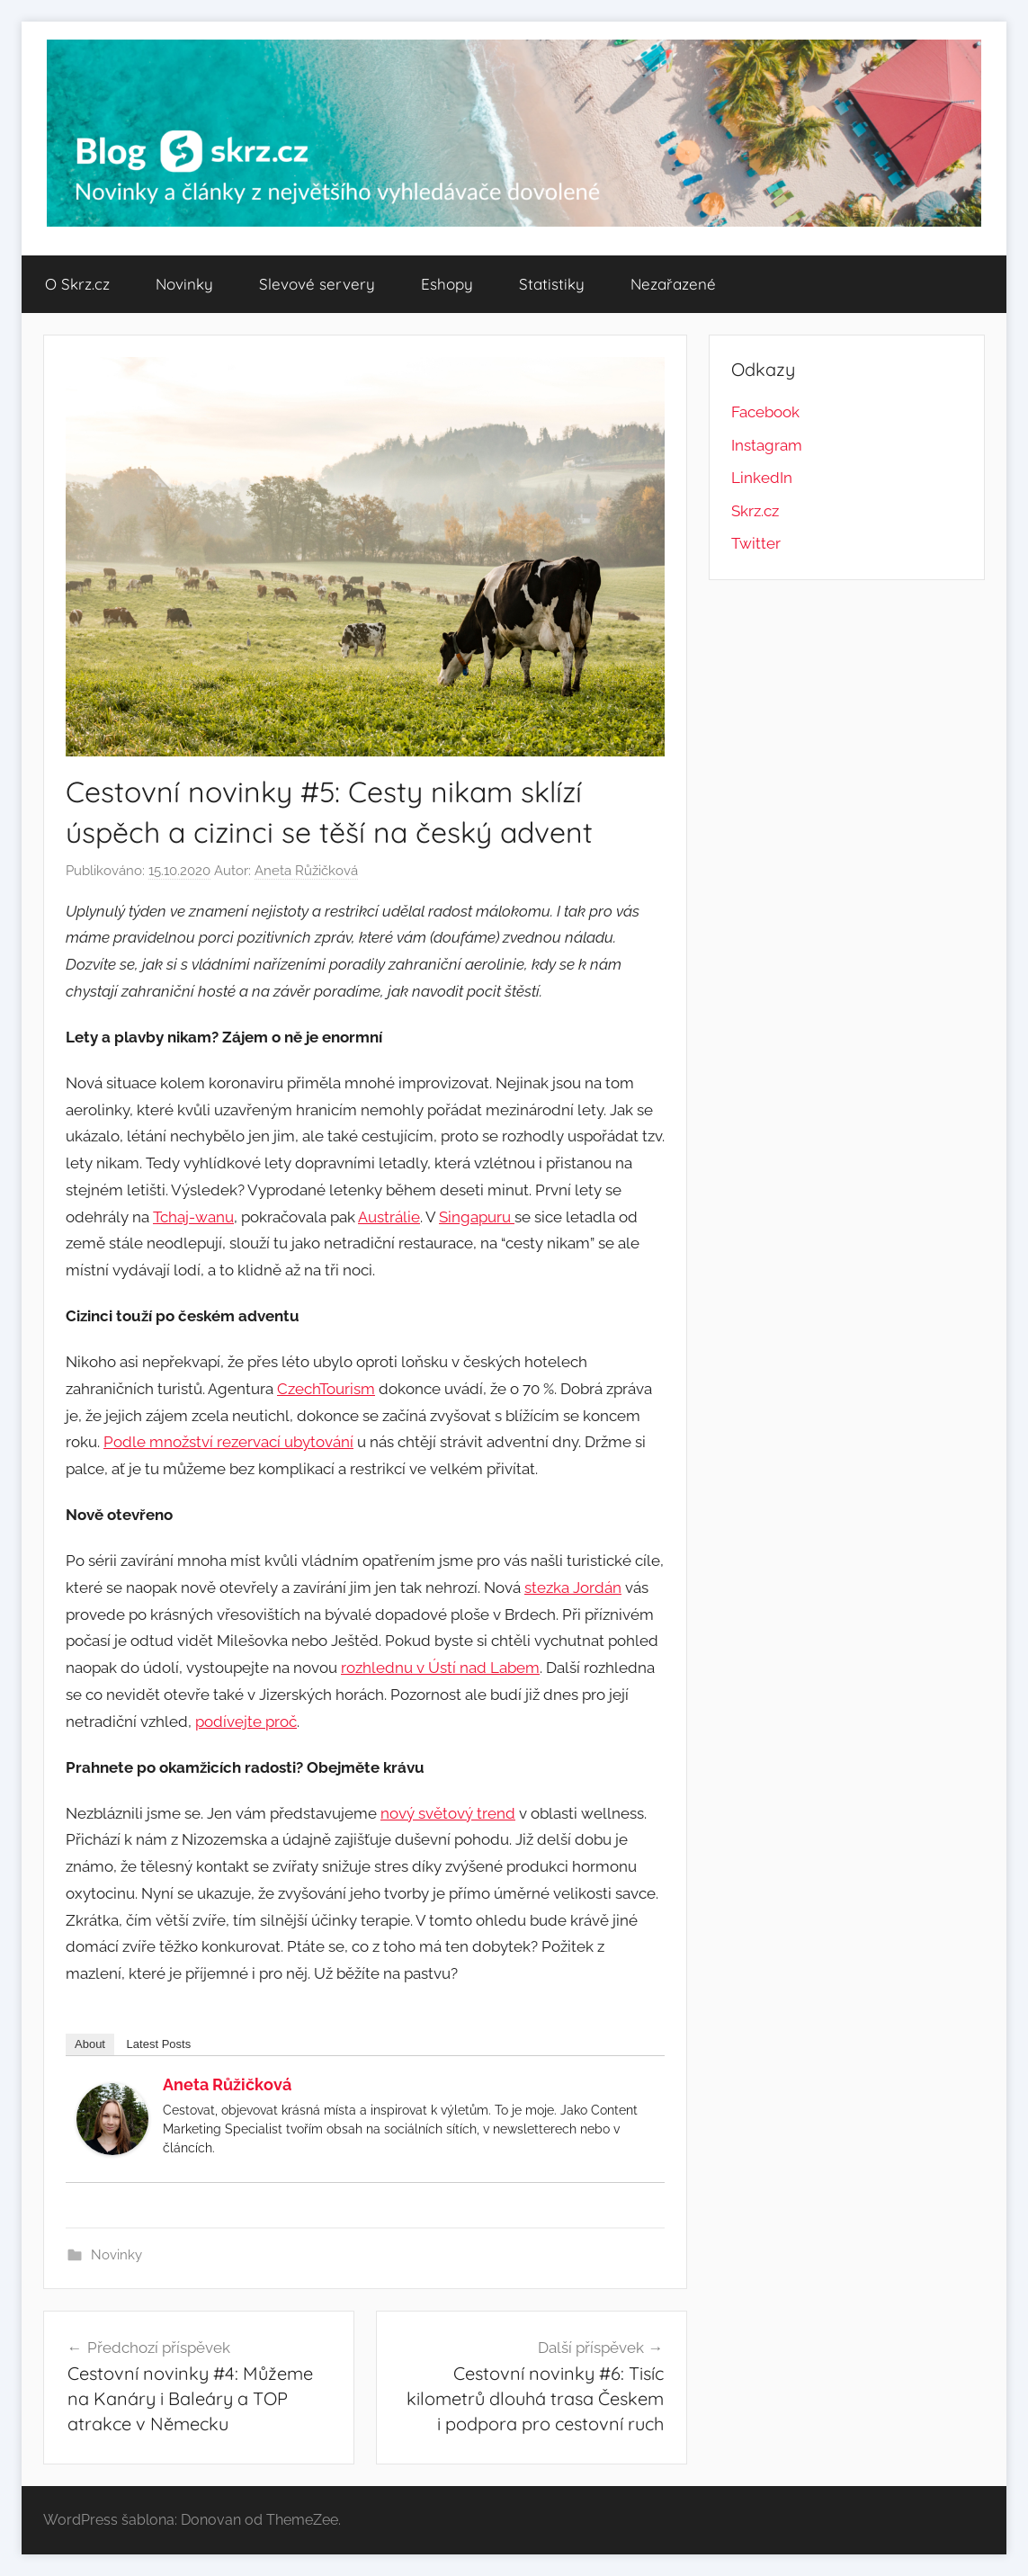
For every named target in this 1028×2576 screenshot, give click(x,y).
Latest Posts (159, 2044)
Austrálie (389, 1217)
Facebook (765, 412)
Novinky (184, 283)
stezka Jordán (572, 1588)
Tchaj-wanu (193, 1217)
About (90, 2044)
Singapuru (476, 1217)
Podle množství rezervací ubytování (228, 1442)
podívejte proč (246, 1722)
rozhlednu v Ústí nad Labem (440, 1668)
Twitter (756, 543)
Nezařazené (673, 283)
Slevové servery (317, 283)
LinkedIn (761, 478)
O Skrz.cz (77, 283)
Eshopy (447, 283)
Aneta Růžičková (306, 871)
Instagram (766, 445)
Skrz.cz (755, 511)
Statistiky (552, 283)
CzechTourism (326, 1389)
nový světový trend (447, 1813)
